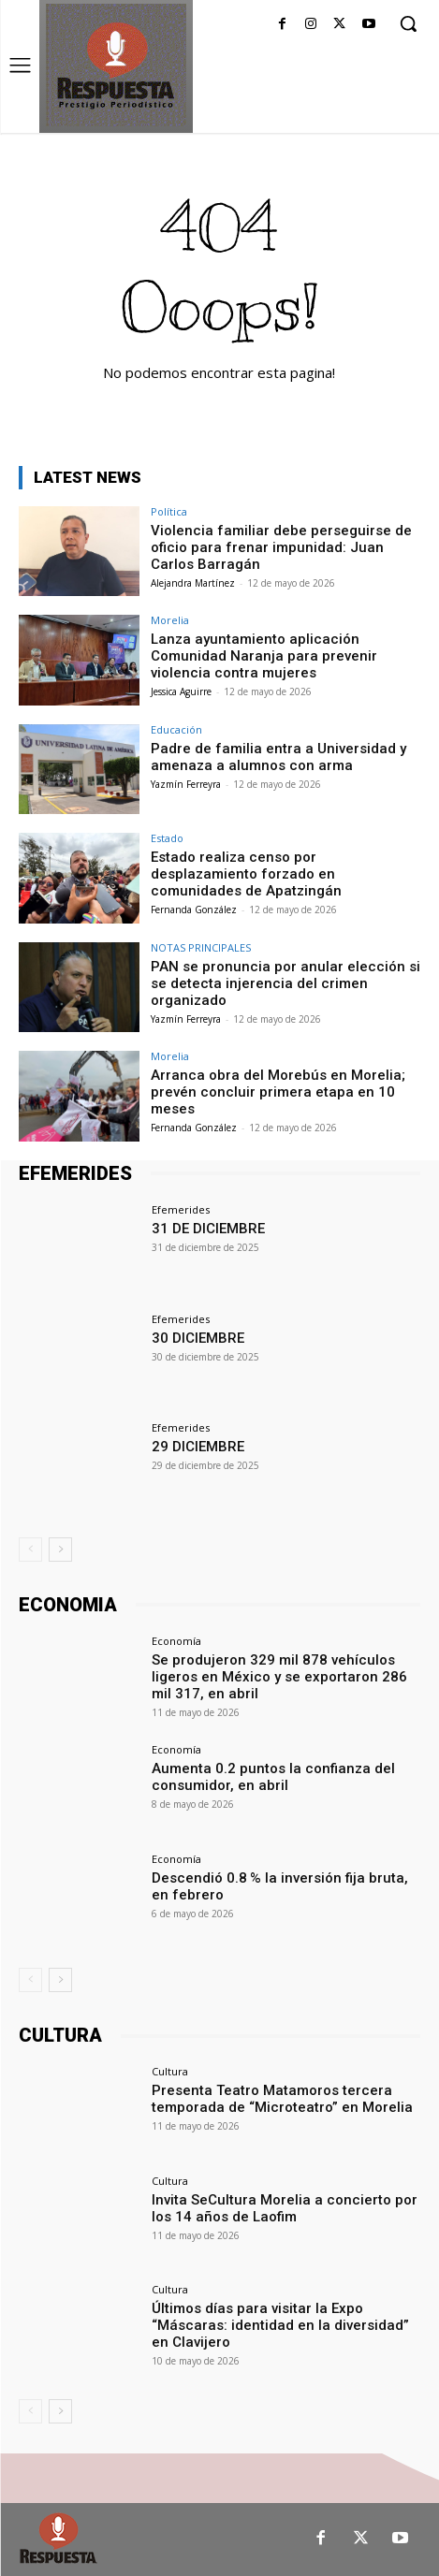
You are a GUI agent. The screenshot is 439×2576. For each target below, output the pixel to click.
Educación (176, 729)
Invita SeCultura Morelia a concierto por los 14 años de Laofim (284, 2208)
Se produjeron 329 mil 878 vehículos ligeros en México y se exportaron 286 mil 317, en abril (279, 1677)
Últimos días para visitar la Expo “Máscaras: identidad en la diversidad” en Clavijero (280, 2325)
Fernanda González (194, 909)
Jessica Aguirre (181, 691)
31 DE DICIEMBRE (208, 1228)
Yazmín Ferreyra (186, 784)
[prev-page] (30, 1549)
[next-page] (60, 1549)
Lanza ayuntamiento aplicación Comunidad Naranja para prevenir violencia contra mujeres (264, 656)
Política (169, 511)
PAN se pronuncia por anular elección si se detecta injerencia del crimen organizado (285, 983)
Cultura (170, 2071)
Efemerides (181, 1209)
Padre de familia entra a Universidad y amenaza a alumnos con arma (278, 757)
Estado (167, 838)
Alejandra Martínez (193, 582)
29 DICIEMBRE (198, 1446)
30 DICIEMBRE (198, 1338)
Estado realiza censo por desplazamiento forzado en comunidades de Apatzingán (246, 874)
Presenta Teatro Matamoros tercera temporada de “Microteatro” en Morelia (282, 2099)
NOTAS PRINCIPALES (201, 947)
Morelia (170, 620)
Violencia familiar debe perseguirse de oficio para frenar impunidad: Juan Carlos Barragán (281, 547)
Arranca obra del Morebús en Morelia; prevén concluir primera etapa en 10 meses (278, 1092)
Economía (176, 1641)
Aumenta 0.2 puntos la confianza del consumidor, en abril (273, 1777)
